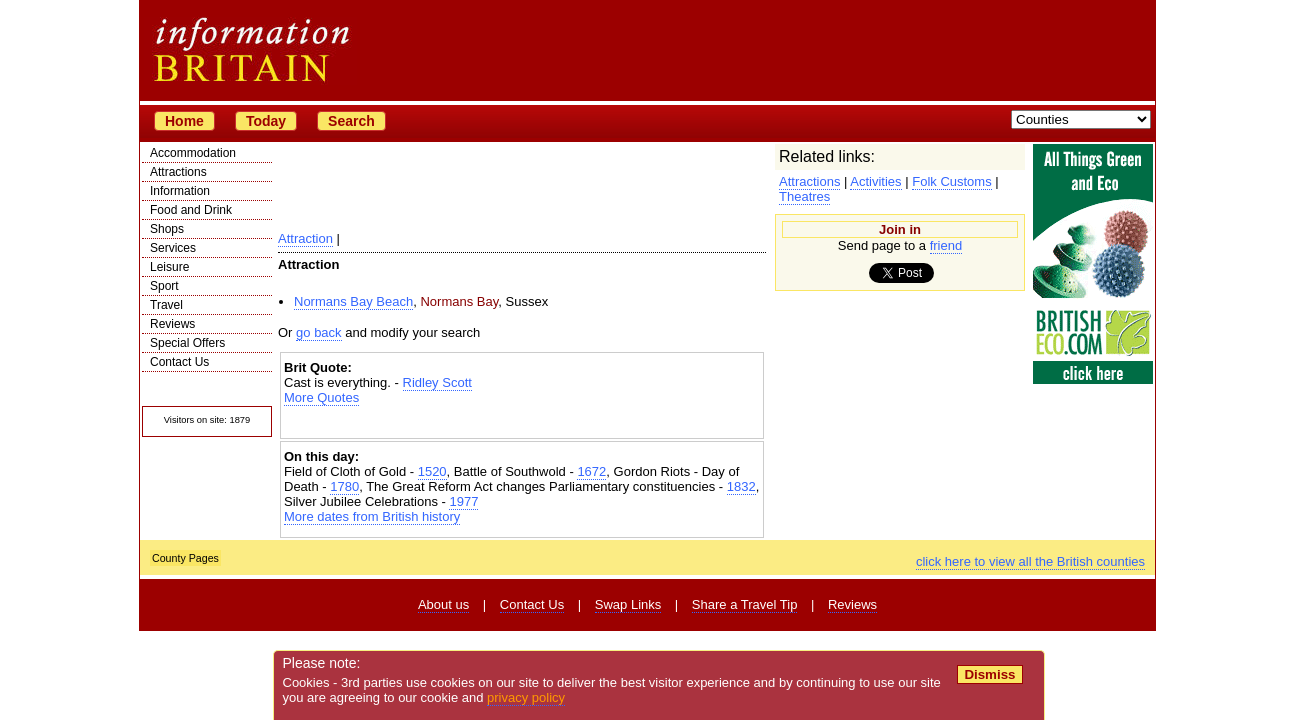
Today (266, 121)
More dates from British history (372, 516)
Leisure (169, 267)
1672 (591, 471)
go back (319, 332)
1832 (741, 486)
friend (946, 245)
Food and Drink (191, 210)
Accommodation (193, 153)
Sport (164, 286)
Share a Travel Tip (745, 604)
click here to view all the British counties (1030, 561)
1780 (344, 486)
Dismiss (989, 674)
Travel (166, 305)
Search (351, 121)
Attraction (305, 238)
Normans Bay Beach (353, 301)
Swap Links (628, 604)
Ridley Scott (437, 382)
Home (184, 121)
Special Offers (187, 343)
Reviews (172, 324)
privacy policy (526, 697)
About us (443, 604)
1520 (432, 471)
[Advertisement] (522, 422)
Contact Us (179, 362)
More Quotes (321, 397)
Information (180, 191)
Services (173, 248)
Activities (875, 181)
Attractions (178, 172)
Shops (167, 229)
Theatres (804, 196)
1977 (463, 501)
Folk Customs (951, 181)
